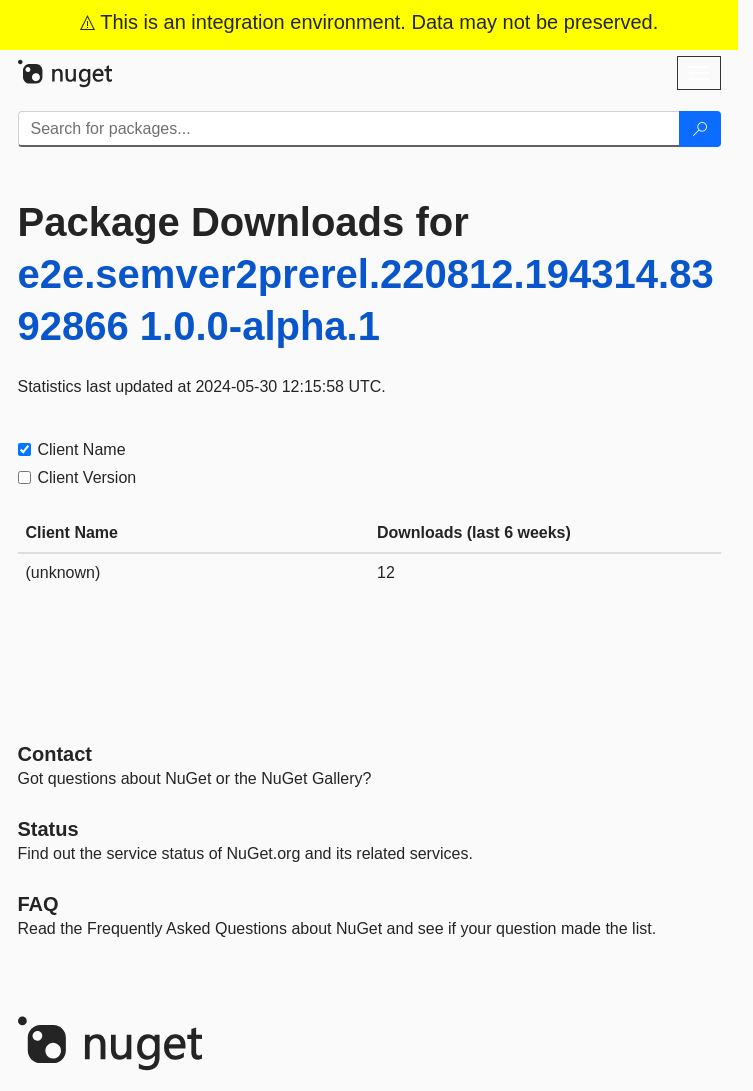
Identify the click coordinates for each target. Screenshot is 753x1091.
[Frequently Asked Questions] (38, 904)
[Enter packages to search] (349, 129)
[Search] (700, 129)
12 (386, 572)
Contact (55, 754)
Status (48, 829)
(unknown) (63, 572)
